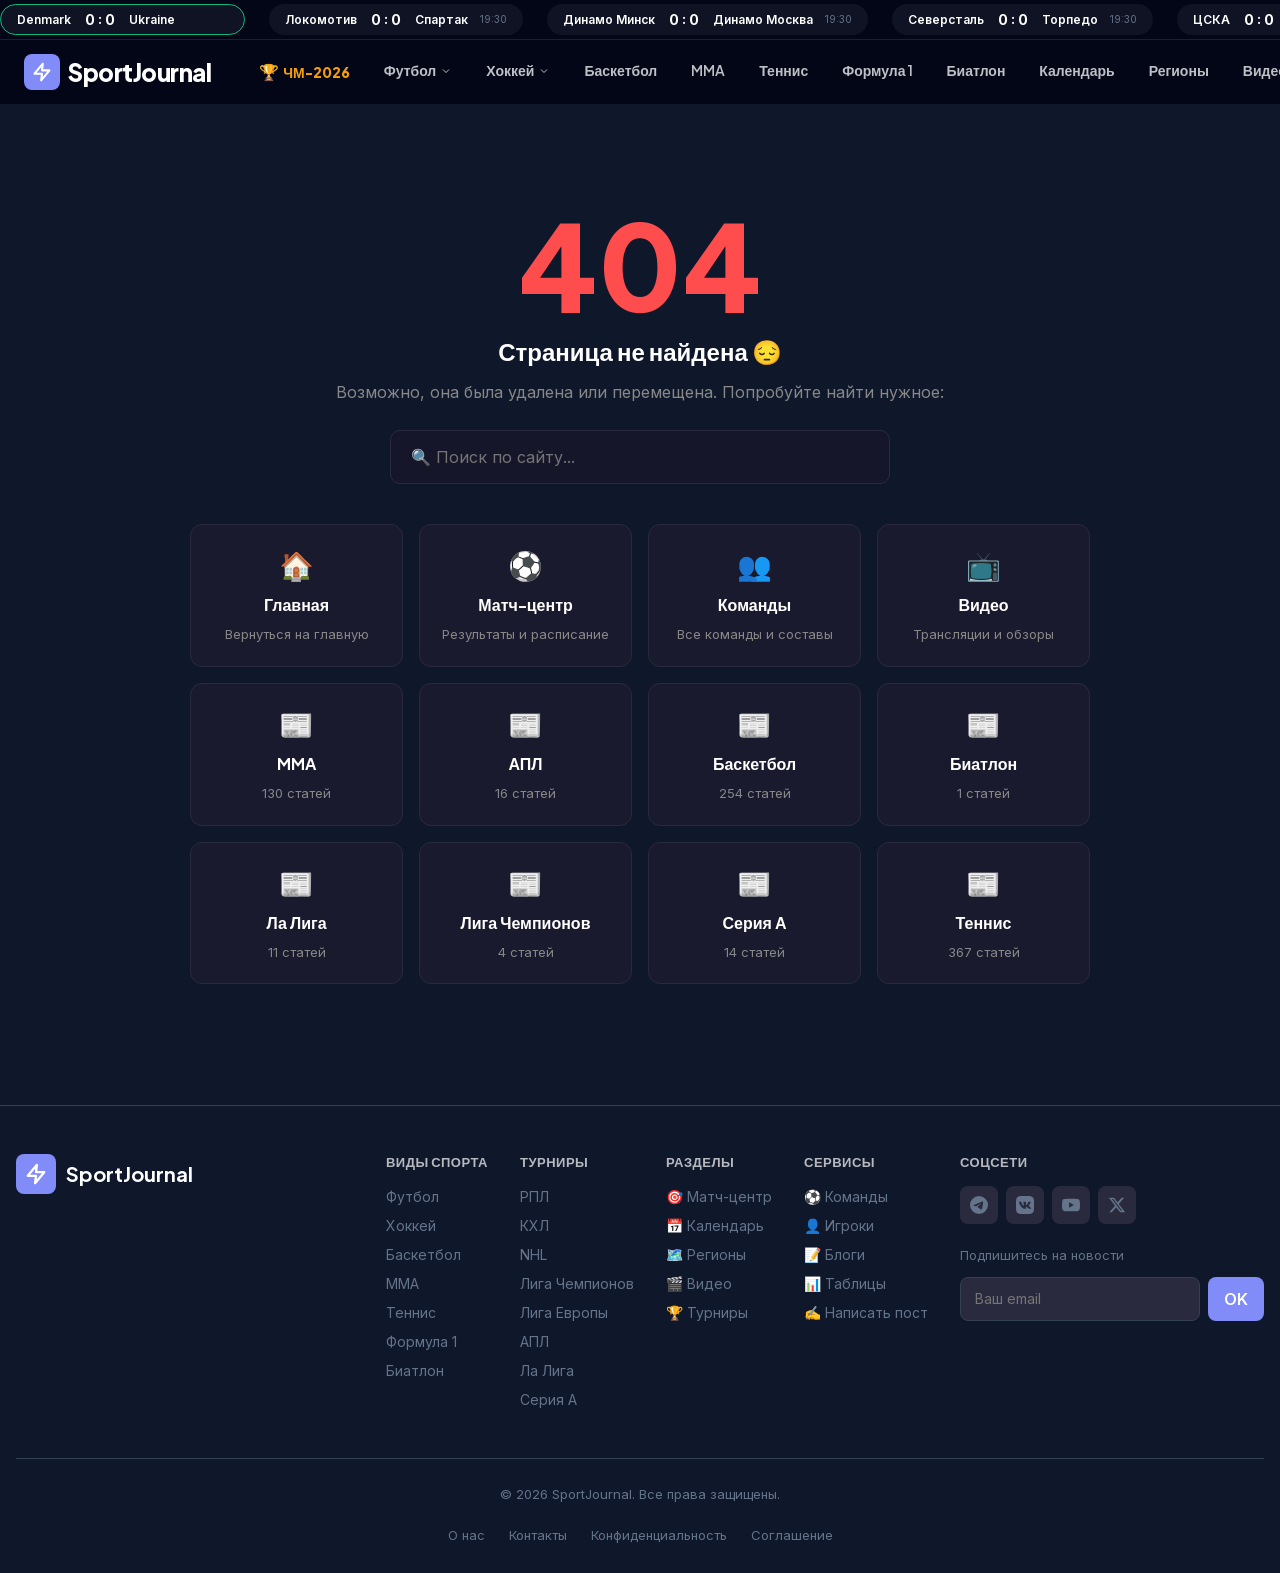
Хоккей (518, 70)
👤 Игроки (839, 1225)
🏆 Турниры (707, 1312)
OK (1236, 1299)
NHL (533, 1254)
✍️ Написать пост (866, 1312)
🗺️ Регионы (706, 1254)
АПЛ (534, 1341)
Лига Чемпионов (577, 1283)
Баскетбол (620, 70)
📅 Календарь (715, 1225)
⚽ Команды (846, 1196)
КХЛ (534, 1225)
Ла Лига (547, 1370)
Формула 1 (877, 70)
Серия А (548, 1399)
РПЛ (534, 1196)
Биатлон (976, 70)
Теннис (783, 70)
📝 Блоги (834, 1254)
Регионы (1179, 70)
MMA (708, 70)
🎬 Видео (699, 1283)
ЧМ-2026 (304, 72)
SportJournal (117, 72)
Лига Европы (564, 1312)
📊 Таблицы (845, 1283)
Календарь (1076, 70)
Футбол (418, 70)
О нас (466, 1535)
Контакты (538, 1535)
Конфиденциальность (659, 1535)
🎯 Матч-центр (719, 1196)
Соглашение (792, 1535)
